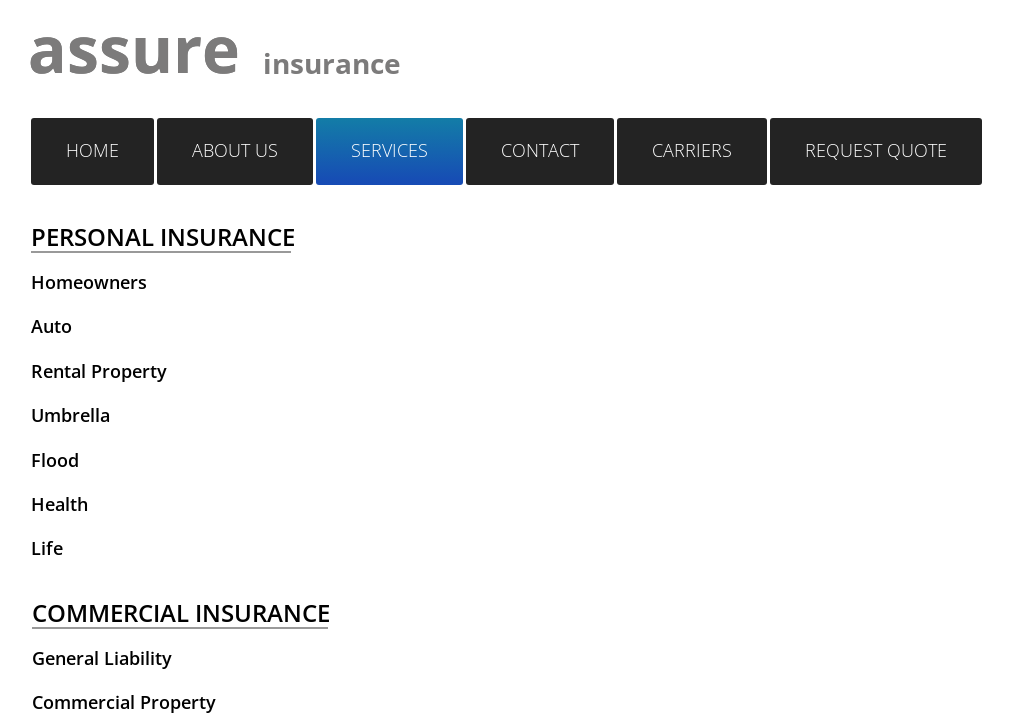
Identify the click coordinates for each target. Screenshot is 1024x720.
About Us (235, 150)
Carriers (692, 150)
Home (92, 150)
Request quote (876, 150)
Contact (540, 150)
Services (389, 150)
